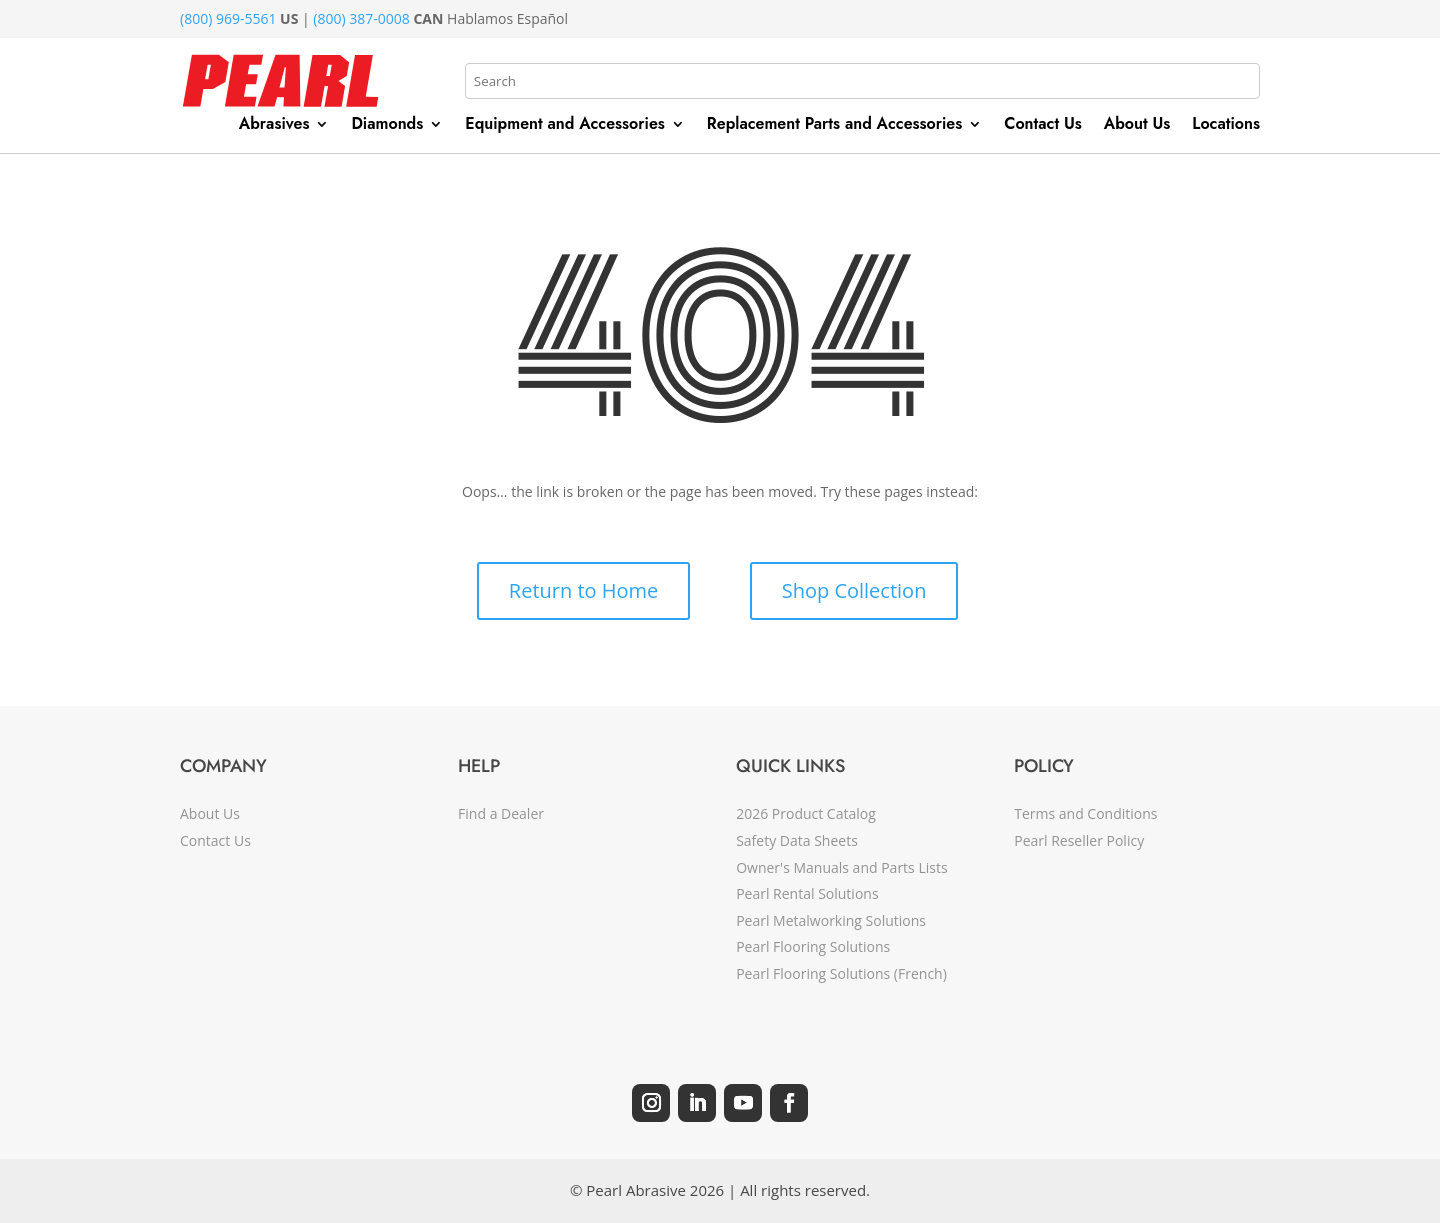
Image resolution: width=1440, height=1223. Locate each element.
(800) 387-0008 (361, 18)
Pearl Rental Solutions (807, 893)
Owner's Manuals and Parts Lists (841, 867)
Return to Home (583, 590)
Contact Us (1043, 126)
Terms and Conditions (1085, 813)
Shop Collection (854, 590)
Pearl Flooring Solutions (813, 946)
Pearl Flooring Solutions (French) (841, 973)
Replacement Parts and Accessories (834, 126)
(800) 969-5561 (228, 18)
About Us (1137, 126)
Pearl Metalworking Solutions (831, 920)
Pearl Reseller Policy (1079, 840)
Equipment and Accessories (565, 126)
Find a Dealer (501, 813)
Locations (1226, 126)
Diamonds (387, 126)
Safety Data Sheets (797, 840)
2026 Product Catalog (806, 813)
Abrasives (274, 126)
